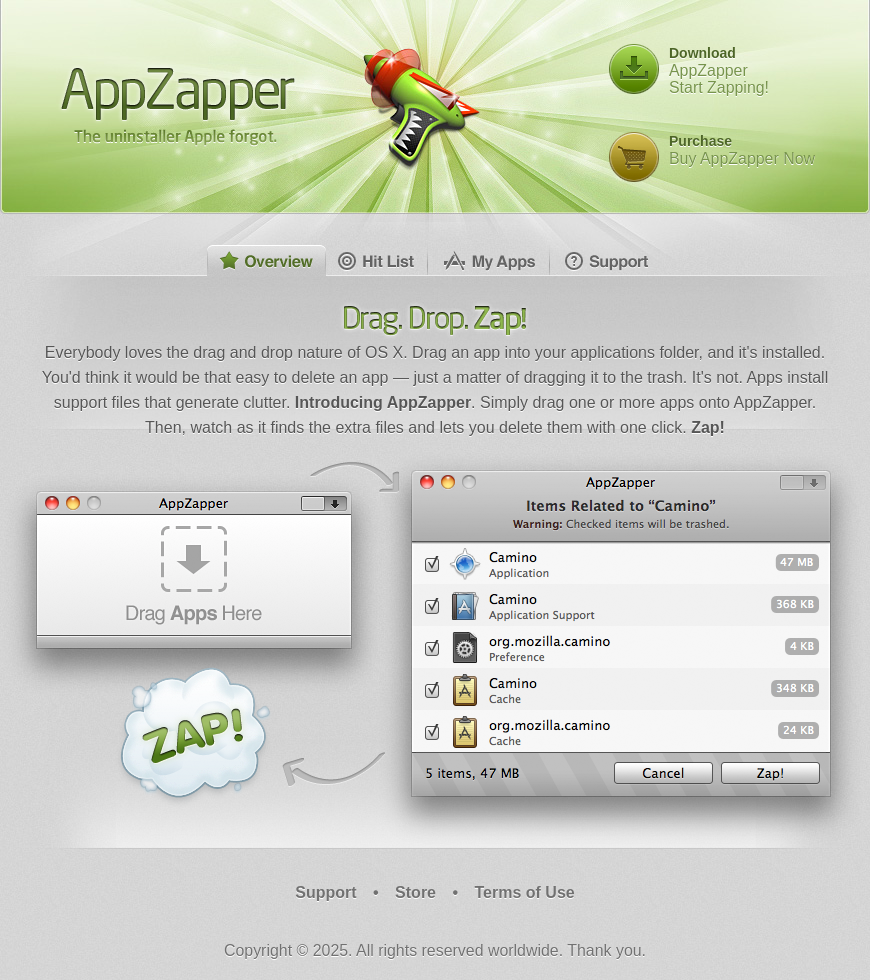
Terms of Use (525, 892)
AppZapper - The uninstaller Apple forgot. (178, 105)
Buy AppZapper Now (742, 150)
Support (606, 260)
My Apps (489, 260)
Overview (267, 260)
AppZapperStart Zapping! (719, 70)
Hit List (377, 260)
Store (415, 892)
